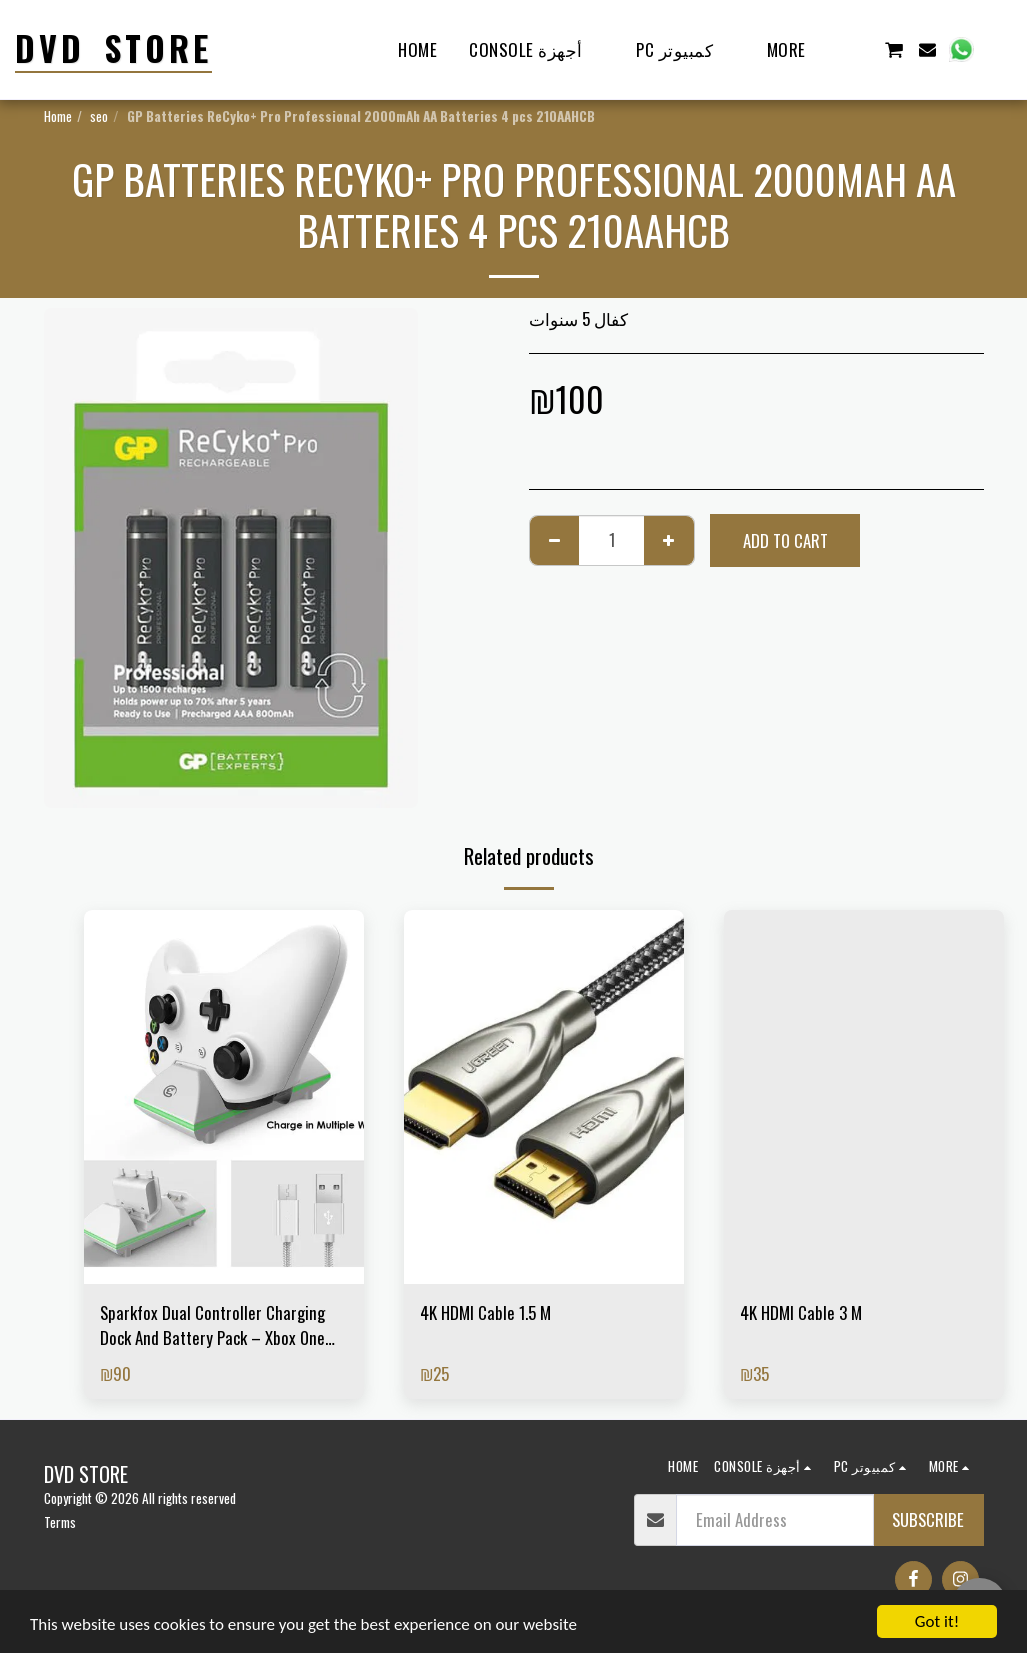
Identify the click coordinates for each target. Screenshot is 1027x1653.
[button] (859, 49)
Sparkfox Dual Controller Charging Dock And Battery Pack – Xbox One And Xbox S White (212, 1325)
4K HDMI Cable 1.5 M (485, 1312)
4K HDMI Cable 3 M (801, 1312)
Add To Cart (785, 540)
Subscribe (928, 1519)
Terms (60, 1522)
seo (99, 116)
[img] (224, 1096)
